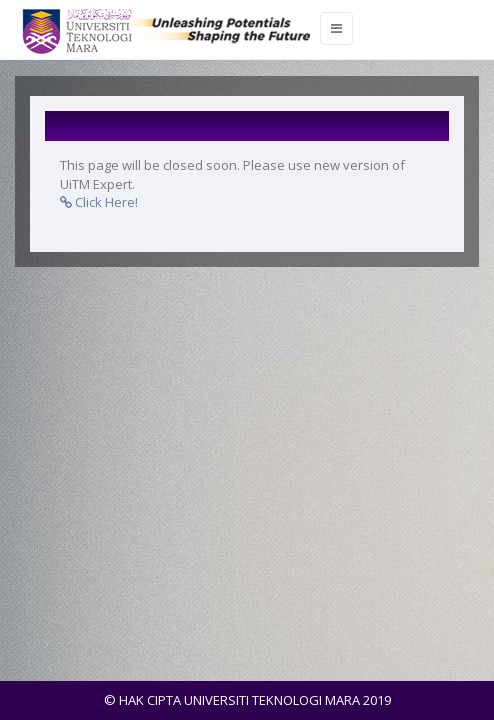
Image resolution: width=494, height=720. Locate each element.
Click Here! (99, 202)
